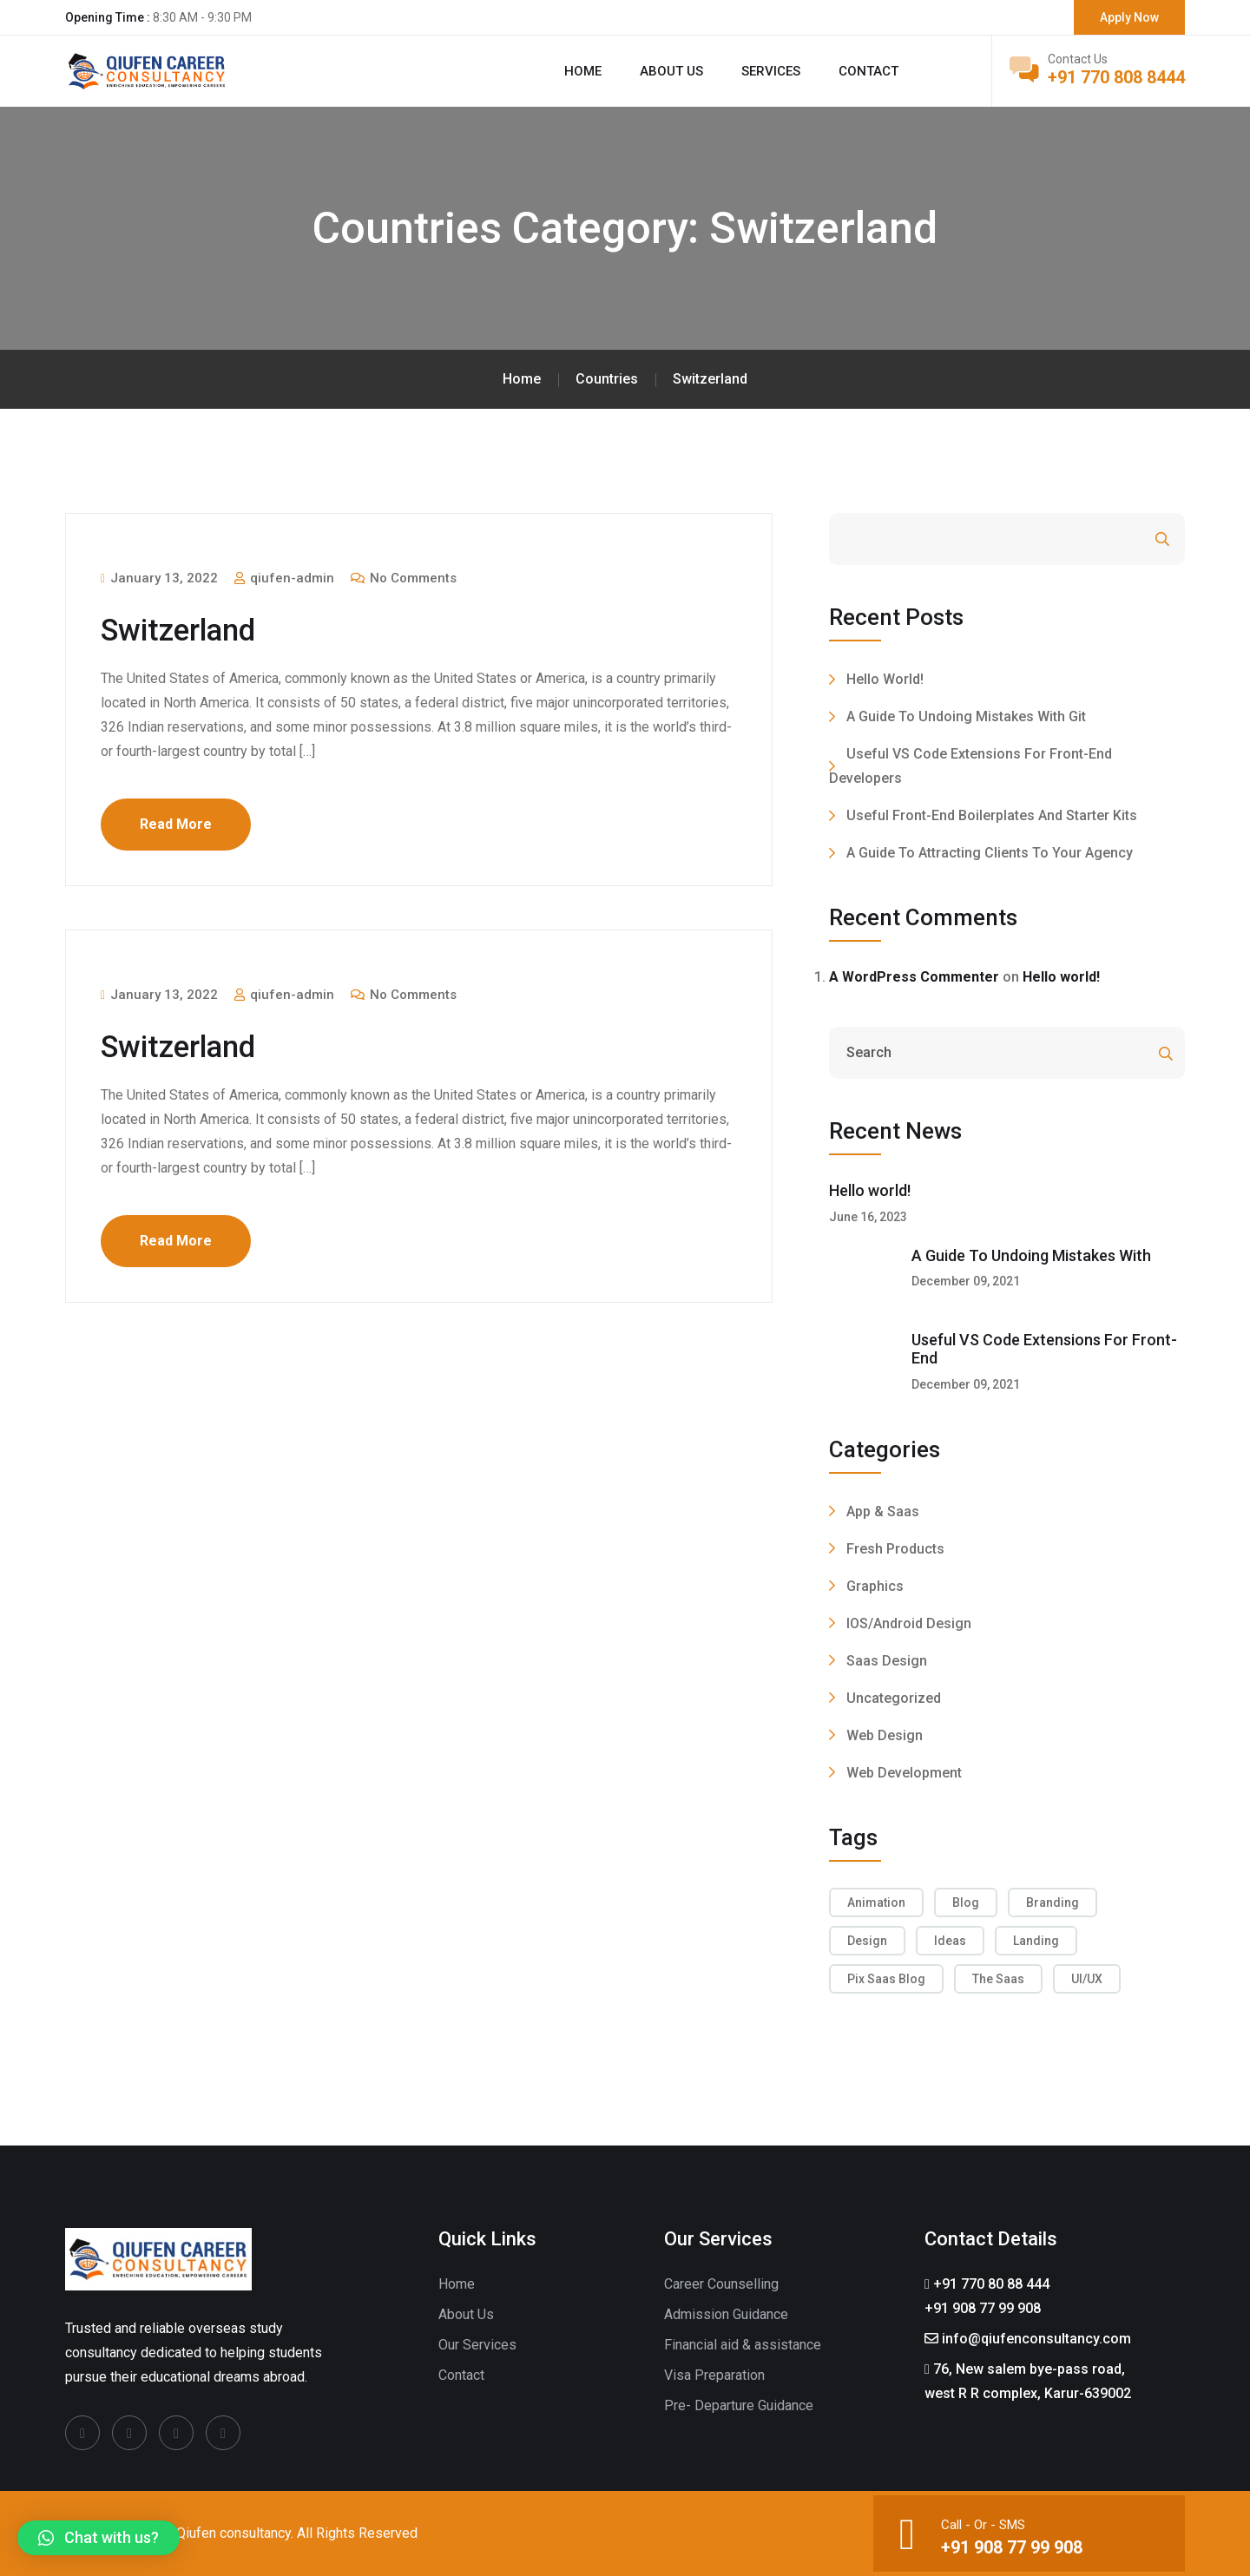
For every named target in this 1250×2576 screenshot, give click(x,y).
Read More (176, 824)
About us (671, 71)
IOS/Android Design (908, 1623)
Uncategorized (893, 1698)
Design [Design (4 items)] (867, 1941)
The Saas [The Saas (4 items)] (998, 1979)
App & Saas (882, 1511)
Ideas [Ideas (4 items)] (950, 1941)
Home (583, 71)
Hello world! (885, 679)
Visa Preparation (714, 2375)
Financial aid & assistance (742, 2344)
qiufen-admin (284, 578)
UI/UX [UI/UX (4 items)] (1086, 1979)
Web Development (904, 1772)
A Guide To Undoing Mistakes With (1031, 1255)
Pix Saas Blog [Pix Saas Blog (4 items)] (886, 1979)
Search (1115, 539)
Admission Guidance (726, 2314)
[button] (98, 2537)
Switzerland (182, 630)
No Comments (404, 578)
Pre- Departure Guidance (738, 2405)
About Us (466, 2314)
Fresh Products (895, 1549)
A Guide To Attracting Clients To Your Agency (989, 852)
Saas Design (886, 1661)
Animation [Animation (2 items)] (876, 1902)
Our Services (477, 2344)
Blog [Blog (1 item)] (965, 1902)
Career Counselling (721, 2284)
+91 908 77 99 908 (1011, 2547)
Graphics (875, 1586)
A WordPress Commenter (914, 977)
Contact (868, 71)
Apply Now (1129, 17)
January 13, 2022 (159, 578)
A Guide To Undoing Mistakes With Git (966, 716)
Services (770, 71)
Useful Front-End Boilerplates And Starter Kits (991, 815)
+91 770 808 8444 (1116, 77)
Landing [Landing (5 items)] (1036, 1941)
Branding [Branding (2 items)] (1052, 1902)
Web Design (884, 1735)
